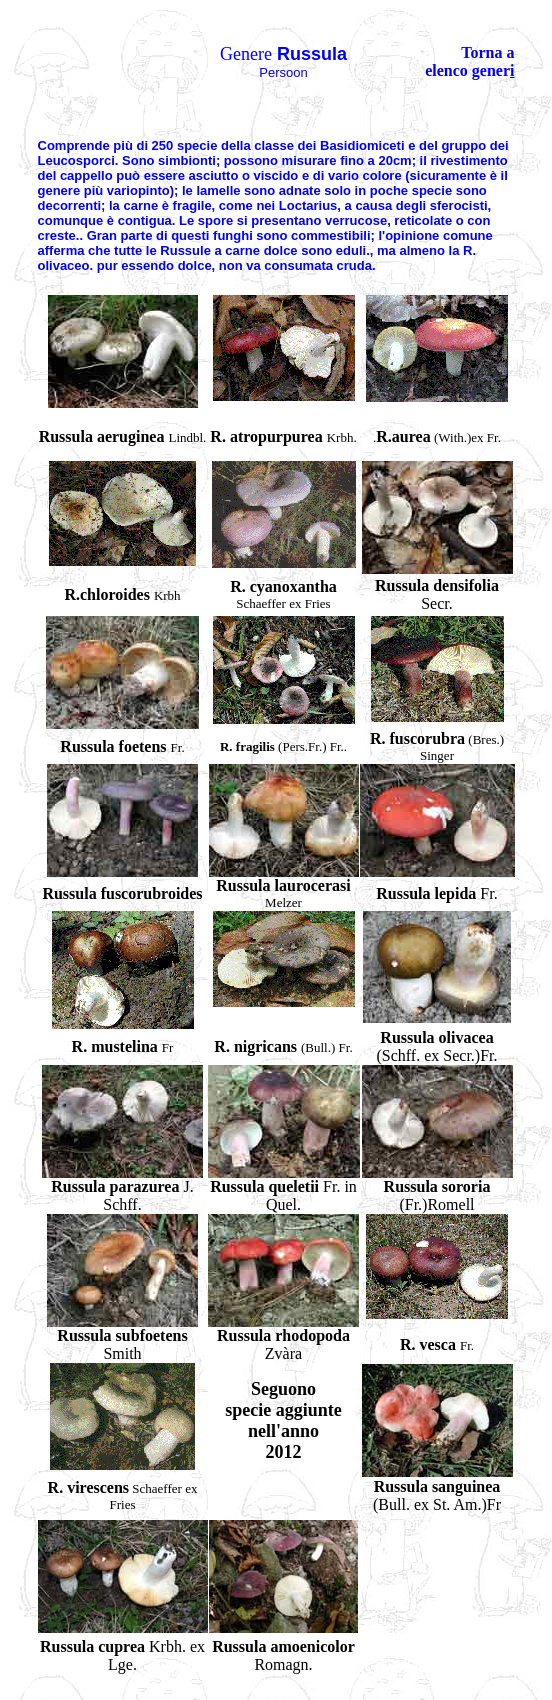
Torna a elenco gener (469, 61)
